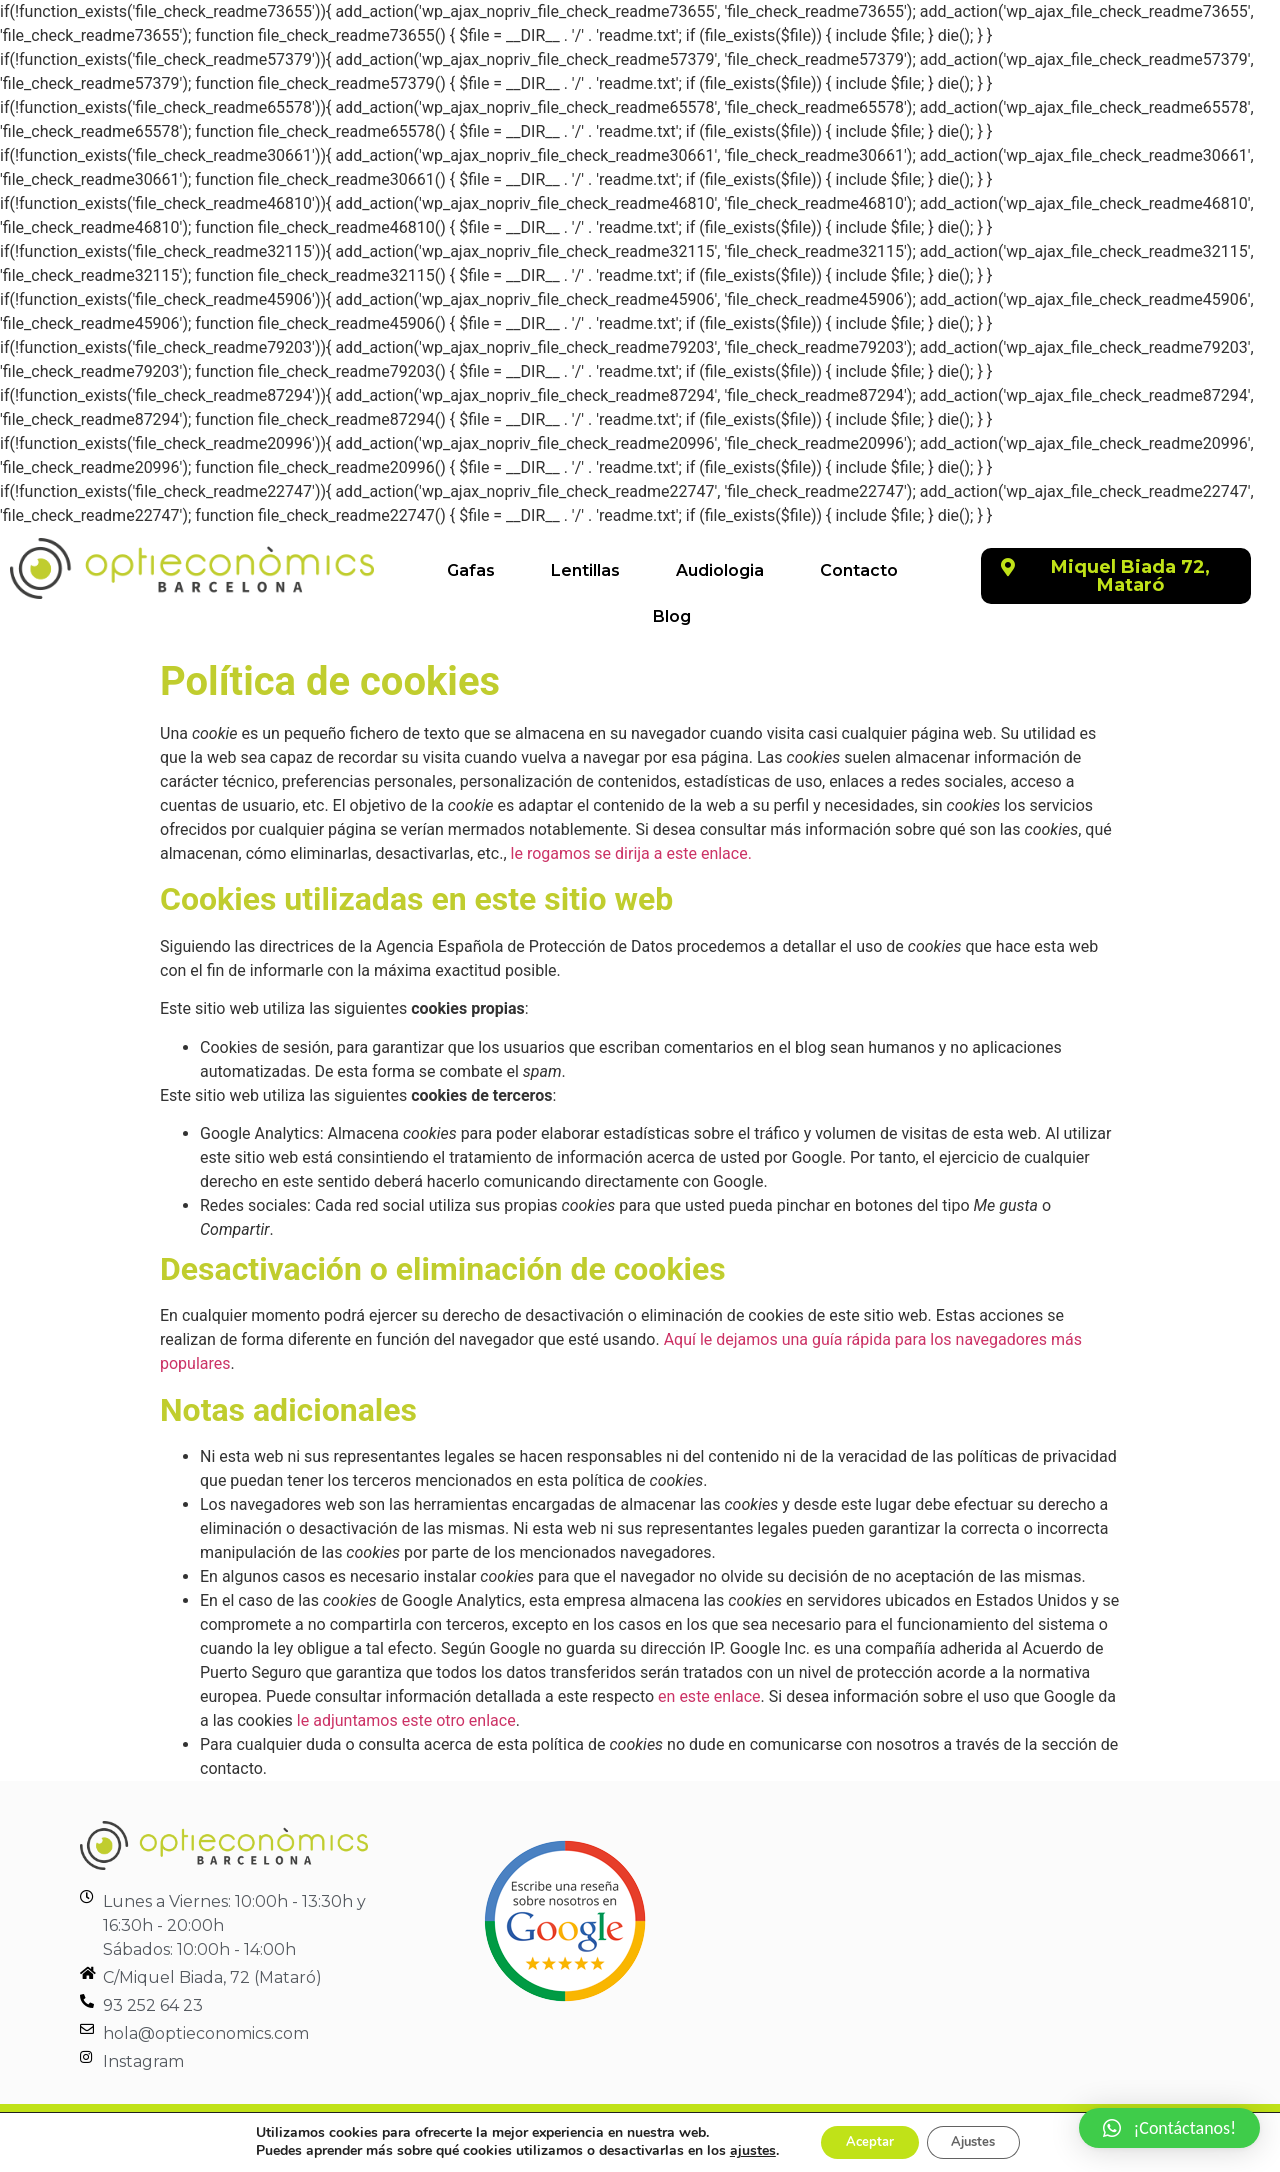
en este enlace (709, 1696)
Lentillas (585, 570)
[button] (1116, 576)
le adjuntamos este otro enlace (406, 1720)
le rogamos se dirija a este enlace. (631, 853)
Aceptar (863, 2140)
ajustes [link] (739, 2149)
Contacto (859, 570)
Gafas (471, 570)
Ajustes (980, 2140)
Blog (672, 616)
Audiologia (720, 570)
